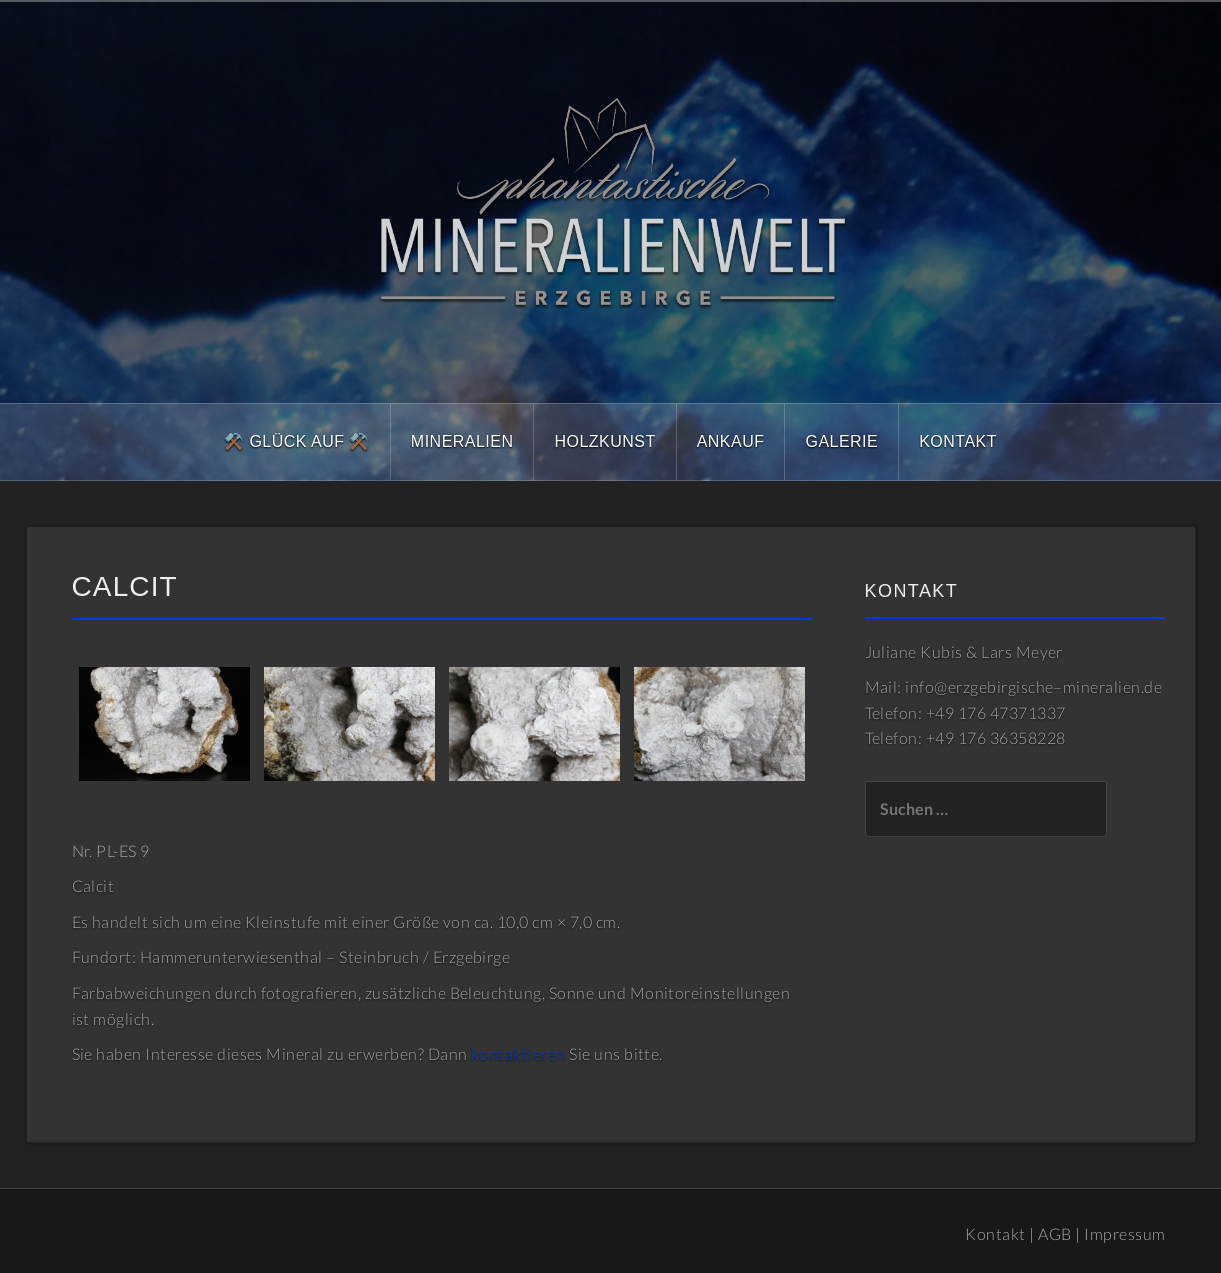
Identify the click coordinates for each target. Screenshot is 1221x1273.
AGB (1054, 1233)
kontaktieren (518, 1053)
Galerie (841, 441)
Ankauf (731, 441)
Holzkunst (604, 441)
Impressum (1124, 1233)
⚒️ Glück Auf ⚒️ (297, 441)
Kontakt (958, 441)
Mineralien (462, 441)
